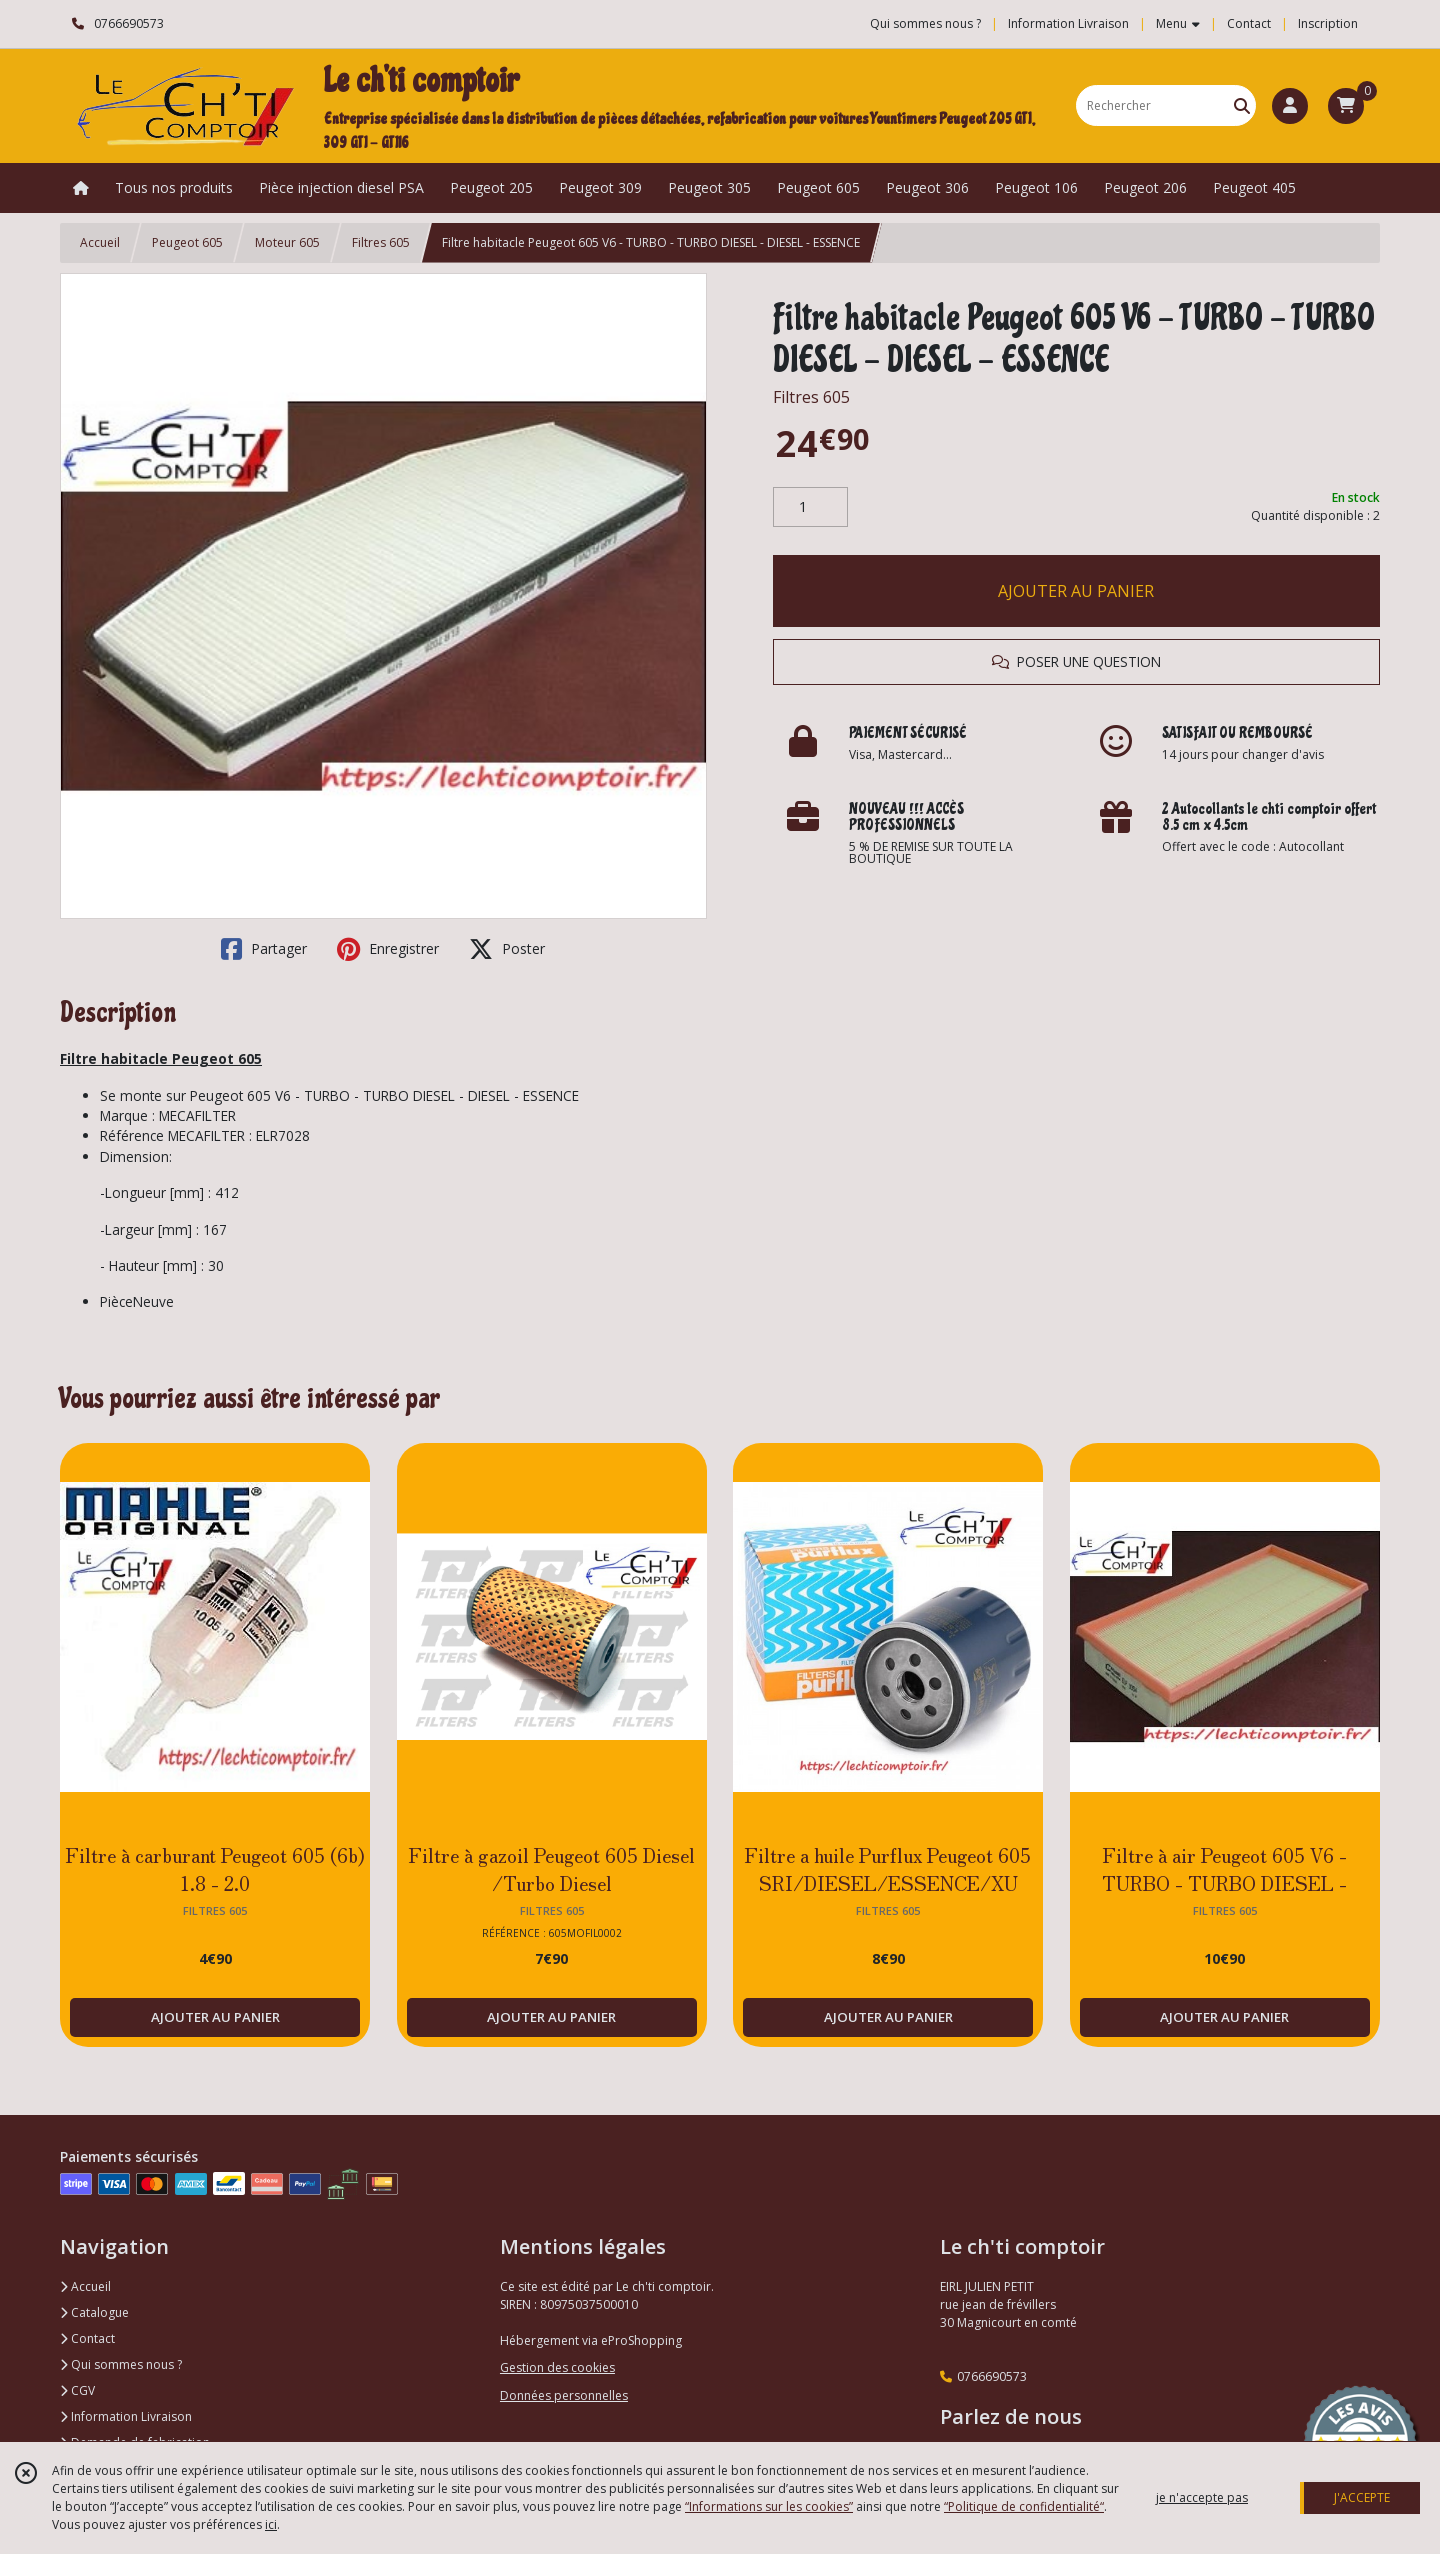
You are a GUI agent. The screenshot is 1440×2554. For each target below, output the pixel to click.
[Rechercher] (1242, 105)
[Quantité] (810, 507)
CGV (77, 2390)
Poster (507, 949)
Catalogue (94, 2312)
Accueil (100, 242)
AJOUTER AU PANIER (1076, 591)
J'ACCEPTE (1362, 2497)
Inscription (1328, 23)
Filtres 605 (381, 242)
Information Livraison (126, 2416)
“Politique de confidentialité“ (1024, 2506)
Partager (264, 949)
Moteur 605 (287, 242)
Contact (1249, 23)
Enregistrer (388, 949)
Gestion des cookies (557, 2367)
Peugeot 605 (187, 242)
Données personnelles (564, 2395)
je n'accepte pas (1202, 2497)
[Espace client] (1290, 106)
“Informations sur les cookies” (769, 2506)
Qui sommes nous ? (121, 2364)
